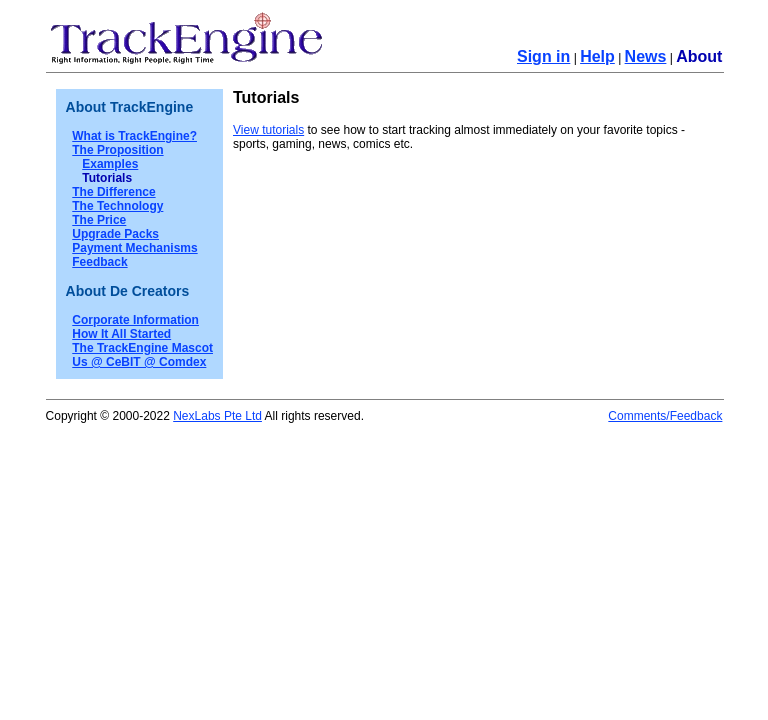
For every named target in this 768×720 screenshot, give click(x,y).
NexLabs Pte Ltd (217, 416)
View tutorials (268, 130)
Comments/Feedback (665, 416)
